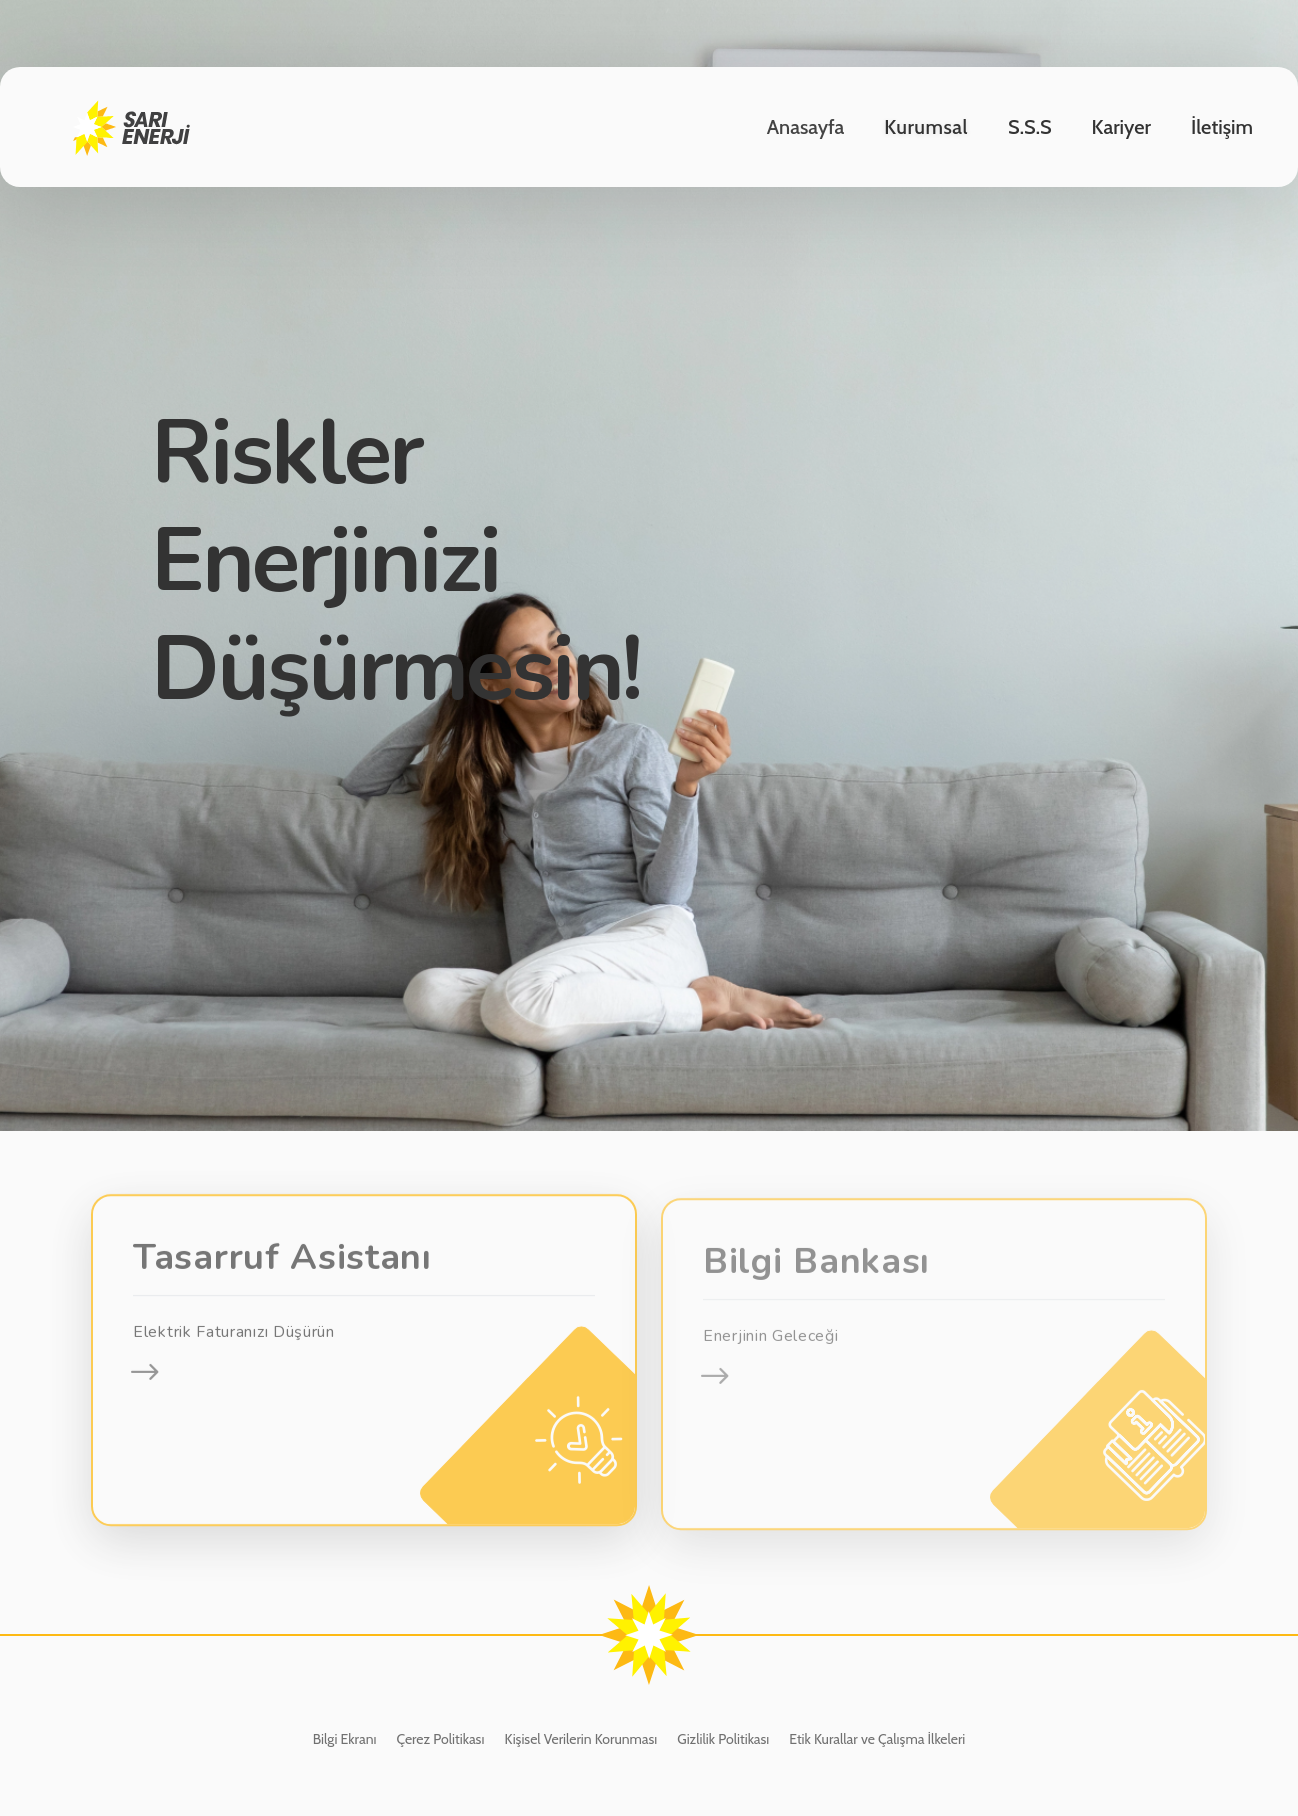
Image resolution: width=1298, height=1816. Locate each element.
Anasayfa (806, 127)
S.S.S (1030, 127)
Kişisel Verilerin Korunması (580, 1739)
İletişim (1222, 127)
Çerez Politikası (440, 1739)
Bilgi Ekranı (345, 1739)
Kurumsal (926, 127)
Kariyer (1121, 127)
